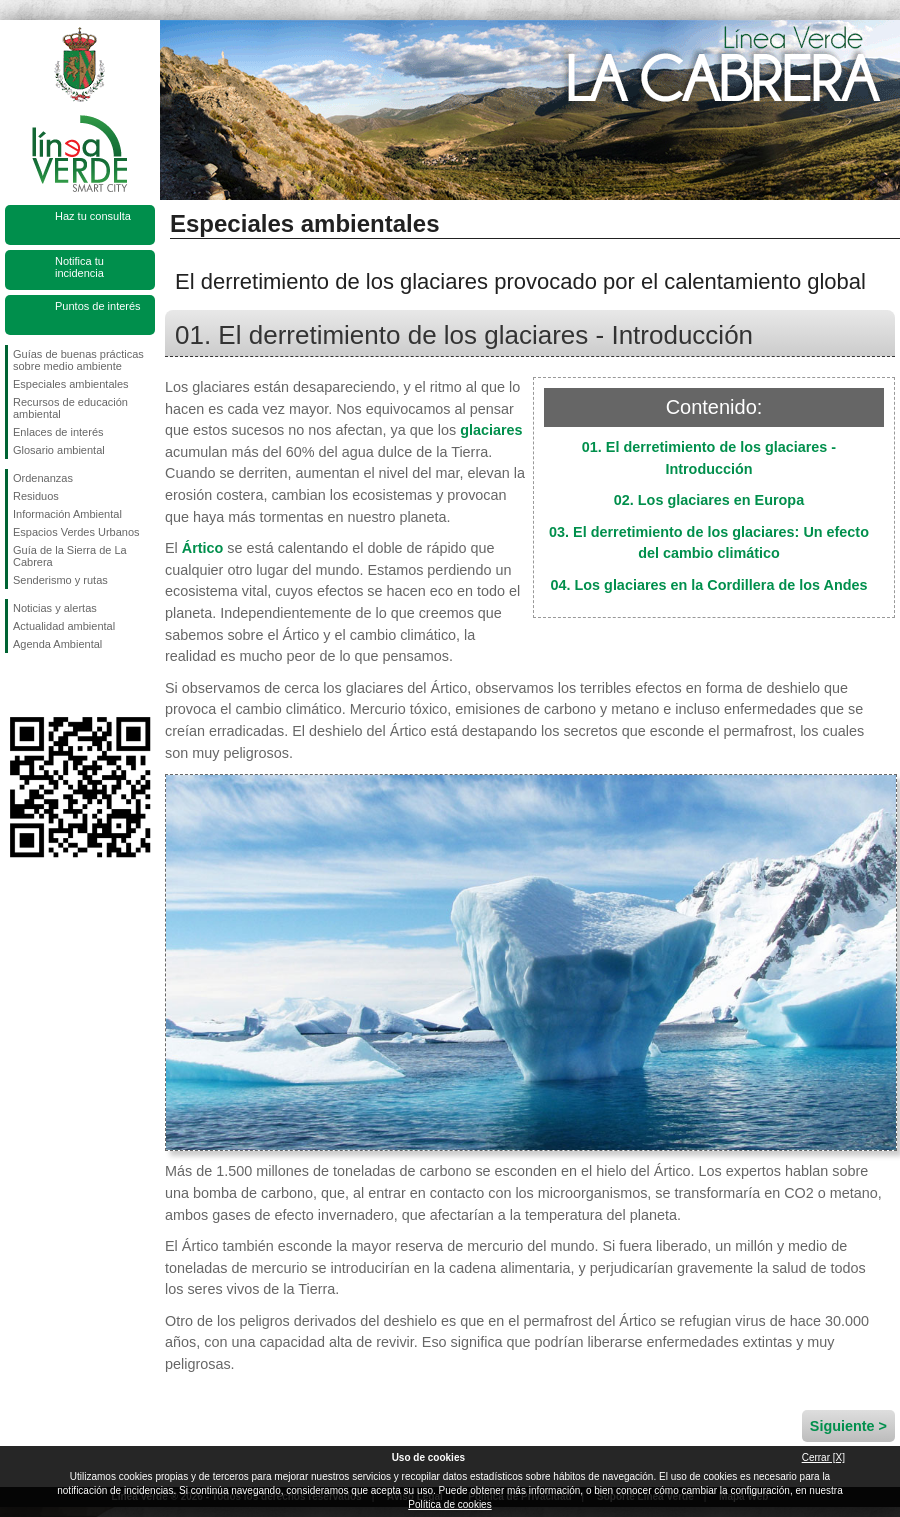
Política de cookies (449, 1504)
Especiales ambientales (71, 384)
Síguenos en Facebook (17, 685)
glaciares (491, 430)
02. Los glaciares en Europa (709, 500)
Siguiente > (848, 1426)
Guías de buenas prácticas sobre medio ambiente (78, 360)
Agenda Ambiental (57, 644)
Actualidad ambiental (64, 626)
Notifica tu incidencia (79, 267)
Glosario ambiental (59, 450)
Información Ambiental (67, 514)
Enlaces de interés (58, 432)
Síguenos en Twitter (50, 685)
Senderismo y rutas (60, 580)
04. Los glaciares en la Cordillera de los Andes (709, 585)
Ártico (203, 548)
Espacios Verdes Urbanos (76, 532)
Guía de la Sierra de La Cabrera (70, 556)
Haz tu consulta (93, 216)
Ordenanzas (43, 478)
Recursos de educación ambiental (70, 408)
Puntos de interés (98, 306)
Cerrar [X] (823, 1457)
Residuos (36, 496)
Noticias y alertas (55, 608)
